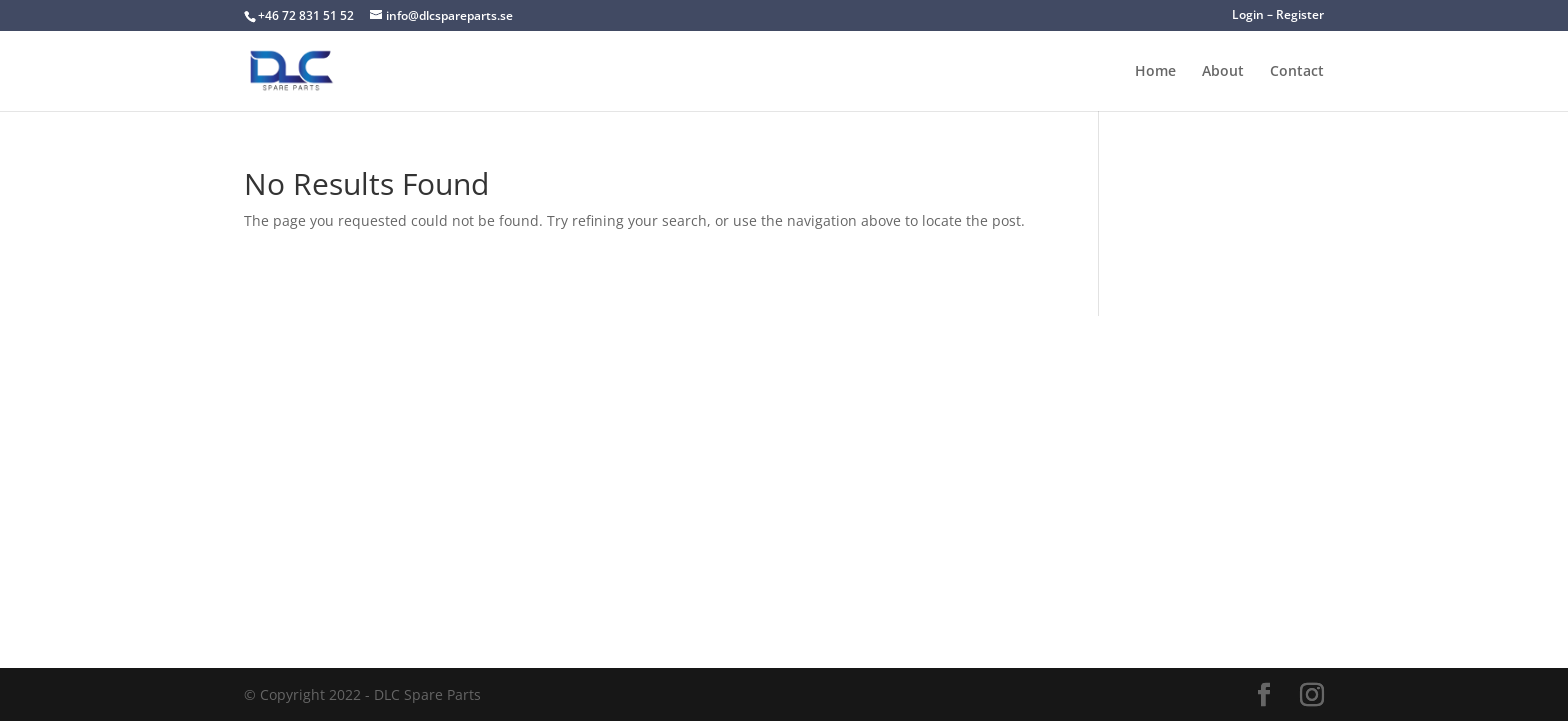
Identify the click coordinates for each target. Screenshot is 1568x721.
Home (1155, 72)
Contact (1297, 72)
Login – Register (1278, 16)
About (1223, 72)
